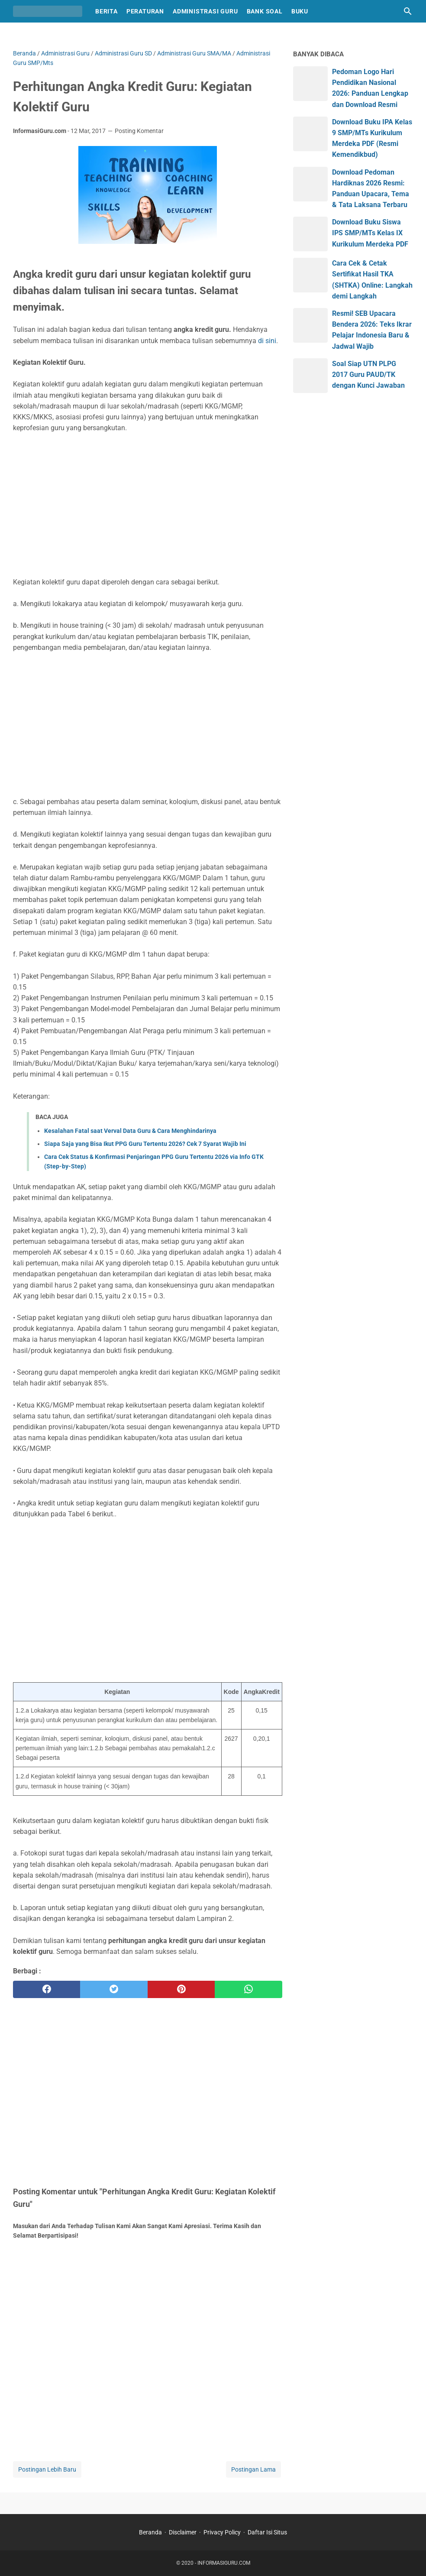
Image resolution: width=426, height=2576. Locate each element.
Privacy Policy (222, 2532)
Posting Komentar (139, 130)
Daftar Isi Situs (267, 2532)
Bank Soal (265, 11)
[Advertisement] (147, 504)
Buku (299, 11)
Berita (106, 11)
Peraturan (145, 11)
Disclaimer (183, 2532)
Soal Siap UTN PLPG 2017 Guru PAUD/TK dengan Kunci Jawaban (368, 374)
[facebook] (46, 1989)
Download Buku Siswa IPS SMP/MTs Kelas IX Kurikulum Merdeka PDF (370, 233)
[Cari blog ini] (408, 11)
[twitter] (113, 1989)
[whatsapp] (248, 1989)
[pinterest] (181, 1989)
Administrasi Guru (205, 11)
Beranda (150, 2532)
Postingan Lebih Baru (47, 2469)
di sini (267, 341)
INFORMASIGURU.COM (223, 2563)
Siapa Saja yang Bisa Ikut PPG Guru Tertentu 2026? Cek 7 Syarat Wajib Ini (145, 1143)
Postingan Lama (253, 2469)
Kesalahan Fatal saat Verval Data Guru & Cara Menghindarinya (130, 1130)
